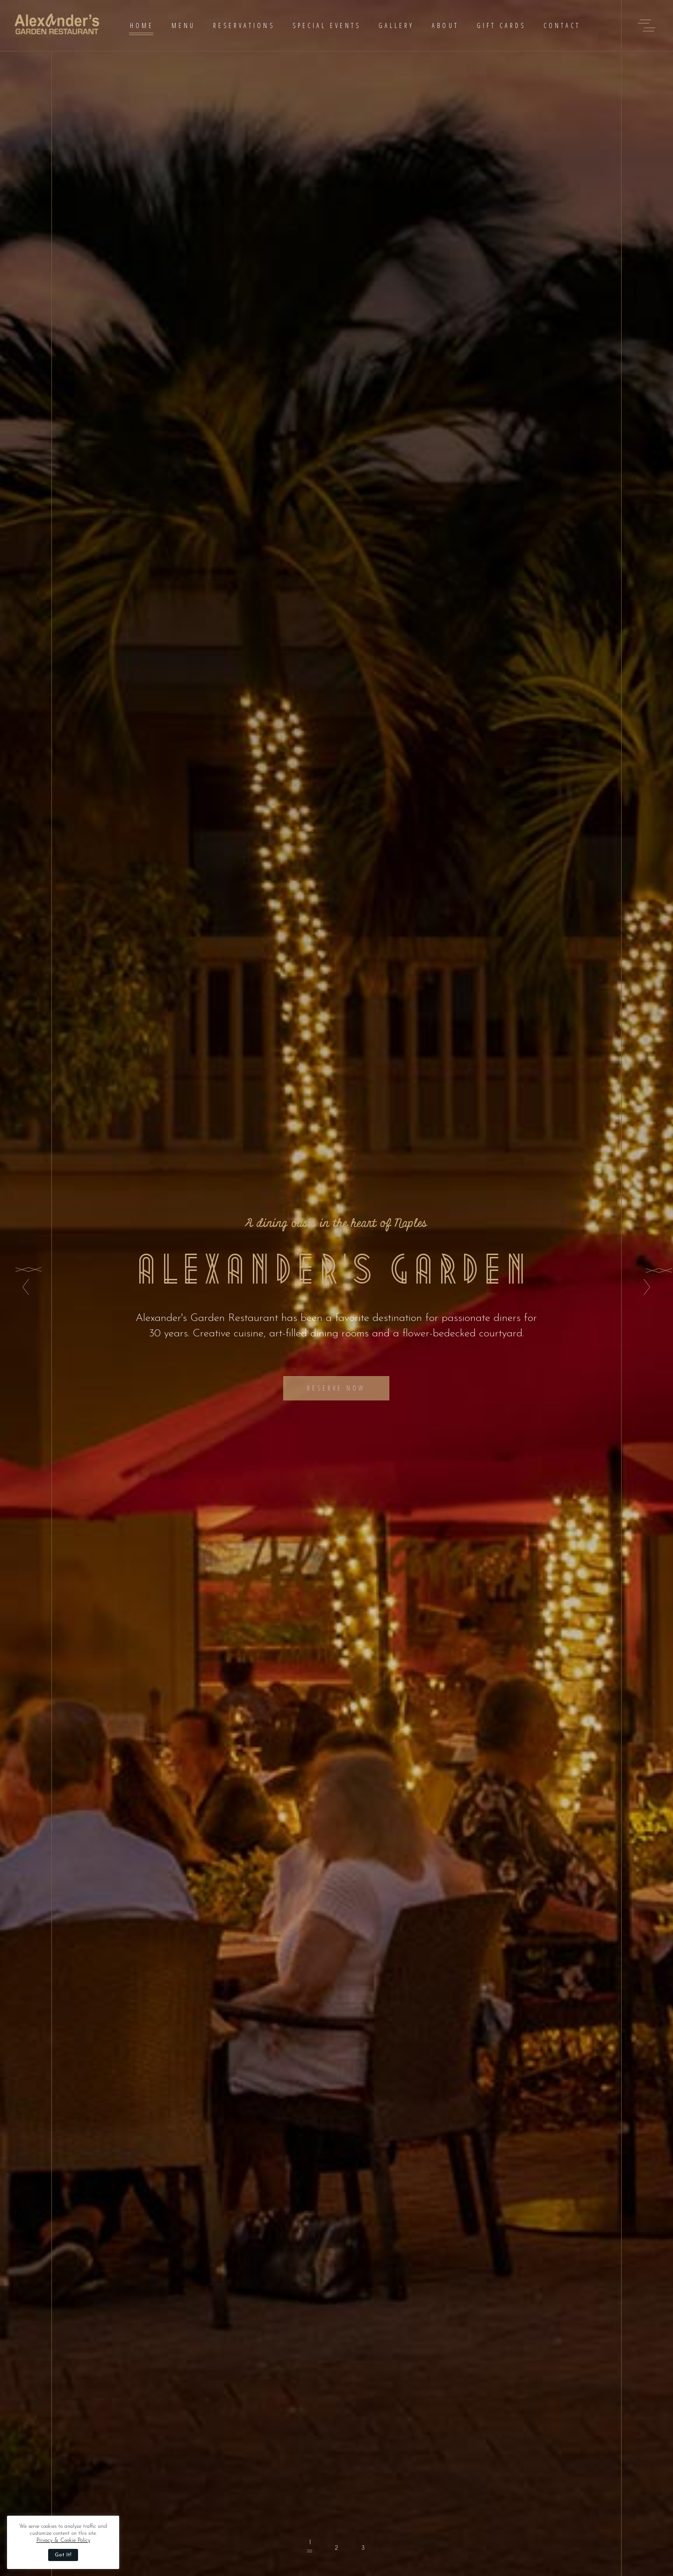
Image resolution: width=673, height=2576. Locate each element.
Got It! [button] (63, 2555)
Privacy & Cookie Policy (63, 2540)
